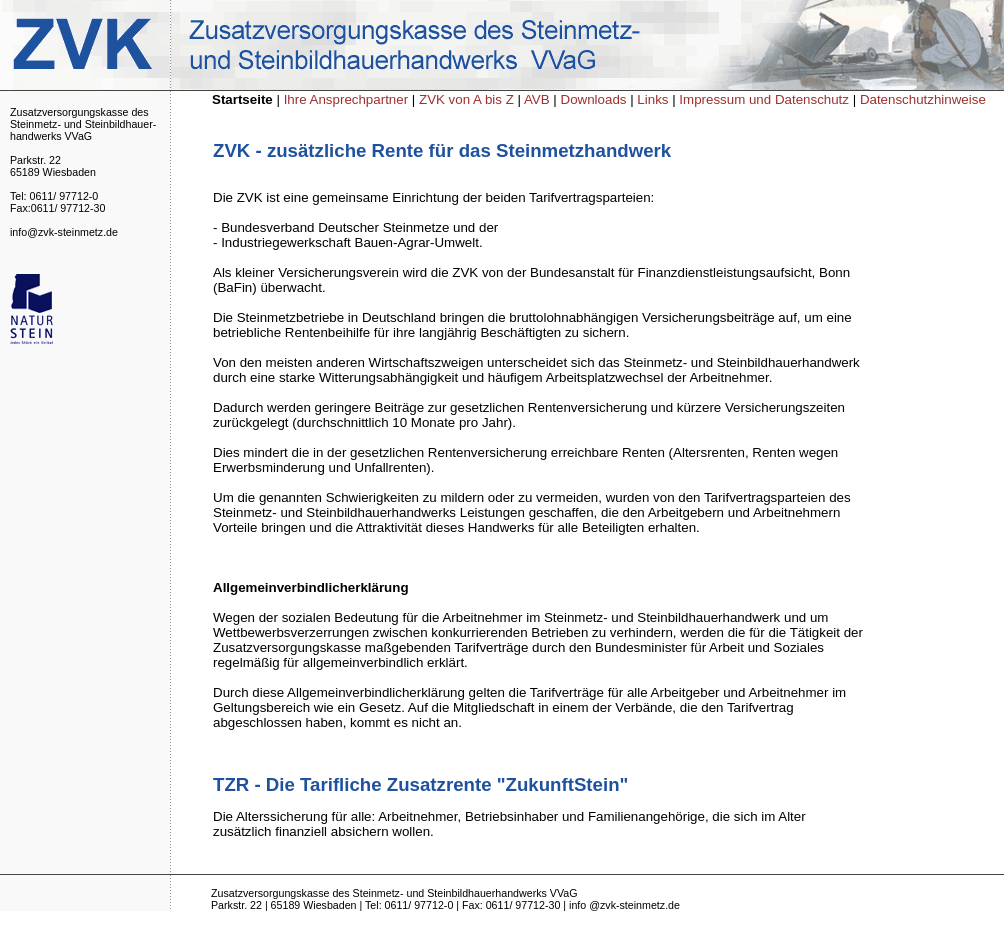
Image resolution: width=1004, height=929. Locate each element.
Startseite (242, 99)
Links (654, 99)
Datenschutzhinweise (923, 99)
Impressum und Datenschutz (764, 99)
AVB (538, 99)
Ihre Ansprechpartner (348, 99)
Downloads (594, 99)
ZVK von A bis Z (468, 99)
